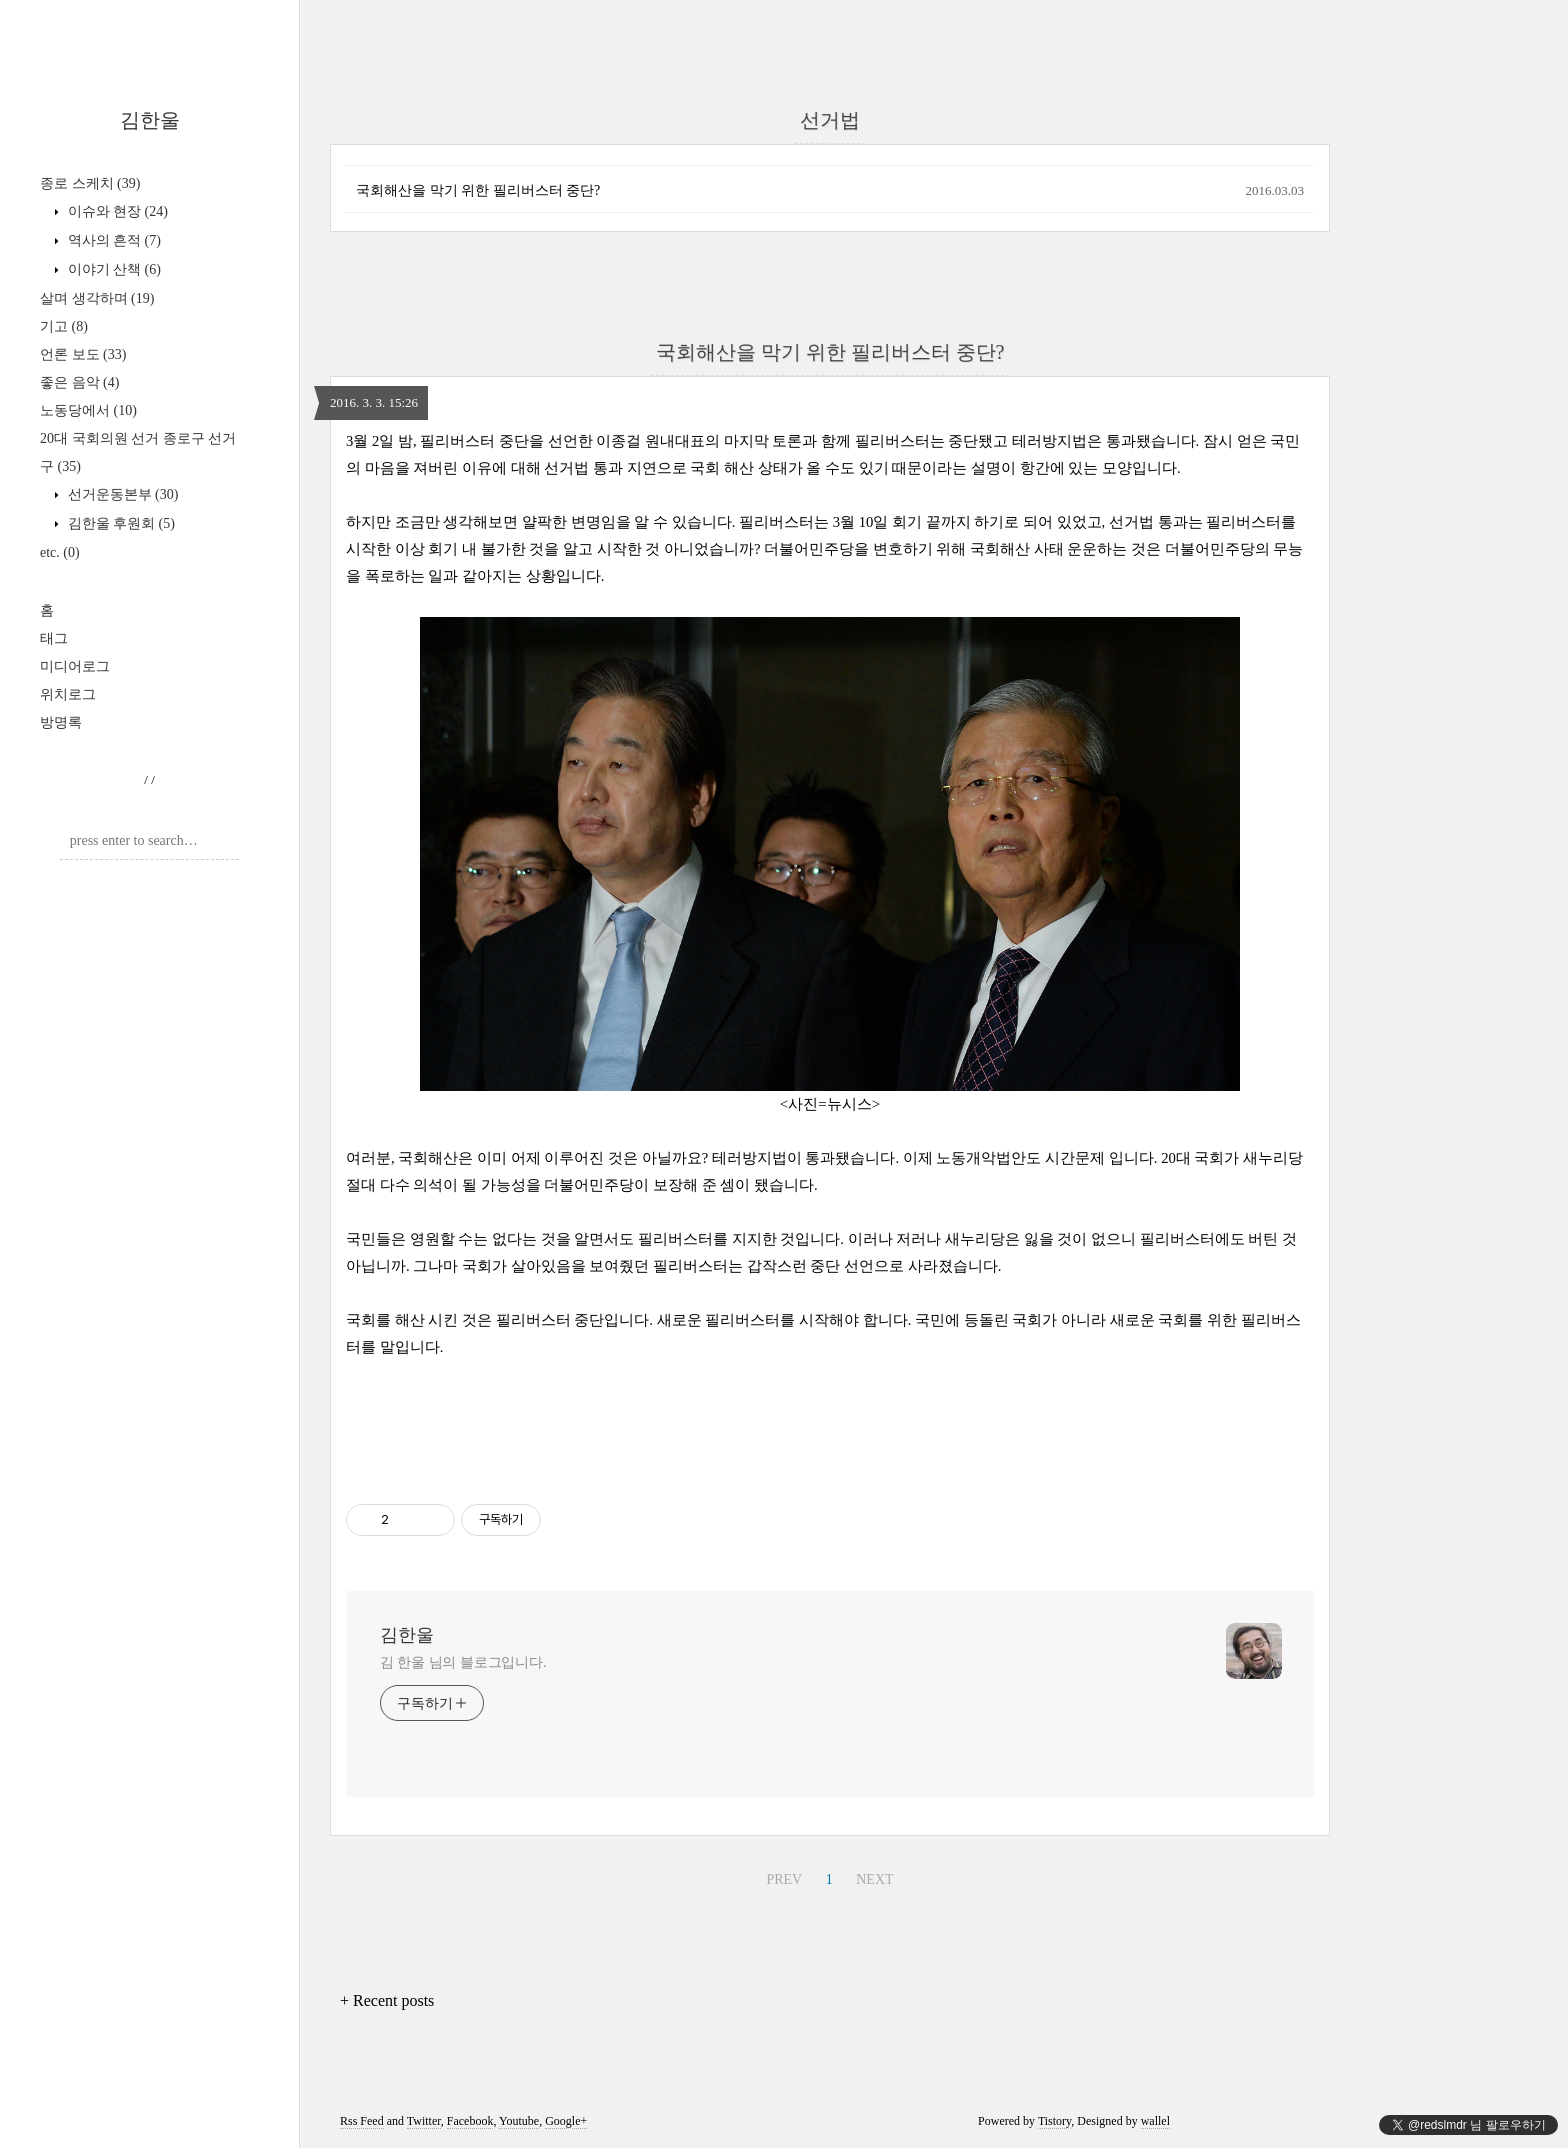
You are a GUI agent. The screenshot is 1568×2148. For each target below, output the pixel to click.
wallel (1155, 2121)
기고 (64, 326)
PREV (784, 1879)
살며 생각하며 (97, 298)
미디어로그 (75, 666)
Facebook (470, 2121)
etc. (60, 552)
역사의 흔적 (112, 240)
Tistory (1054, 2121)
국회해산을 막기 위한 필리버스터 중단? (478, 190)
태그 (54, 638)
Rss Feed (362, 2121)
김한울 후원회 (119, 523)
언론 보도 (83, 354)
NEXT (874, 1879)
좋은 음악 (79, 382)
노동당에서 (88, 410)
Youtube (519, 2121)
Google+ (566, 2121)
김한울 (150, 120)
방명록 (61, 722)
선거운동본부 (121, 494)
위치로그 (68, 694)
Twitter (424, 2121)
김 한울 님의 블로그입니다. (463, 1662)
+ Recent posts (387, 2000)
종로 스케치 (90, 183)
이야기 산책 (112, 269)
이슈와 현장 (116, 211)
